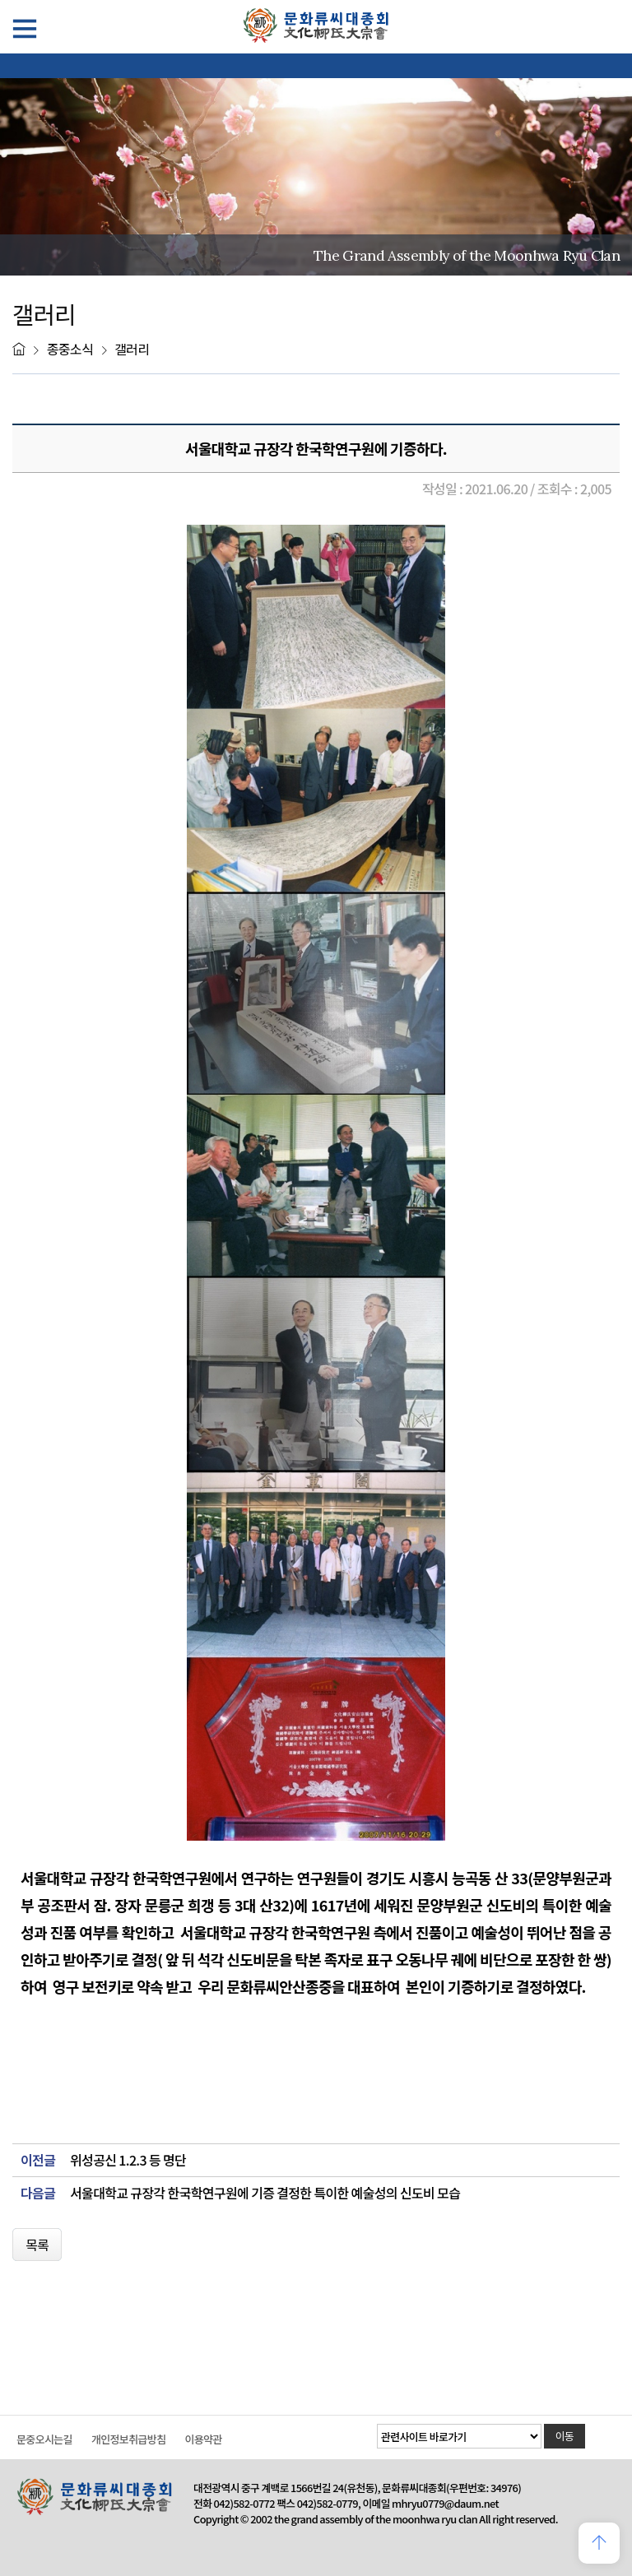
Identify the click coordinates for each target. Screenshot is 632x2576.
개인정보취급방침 (128, 2439)
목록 (37, 2244)
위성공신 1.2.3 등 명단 (128, 2160)
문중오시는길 (44, 2439)
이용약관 (202, 2439)
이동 (564, 2436)
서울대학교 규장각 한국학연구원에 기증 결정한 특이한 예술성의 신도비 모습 (265, 2193)
